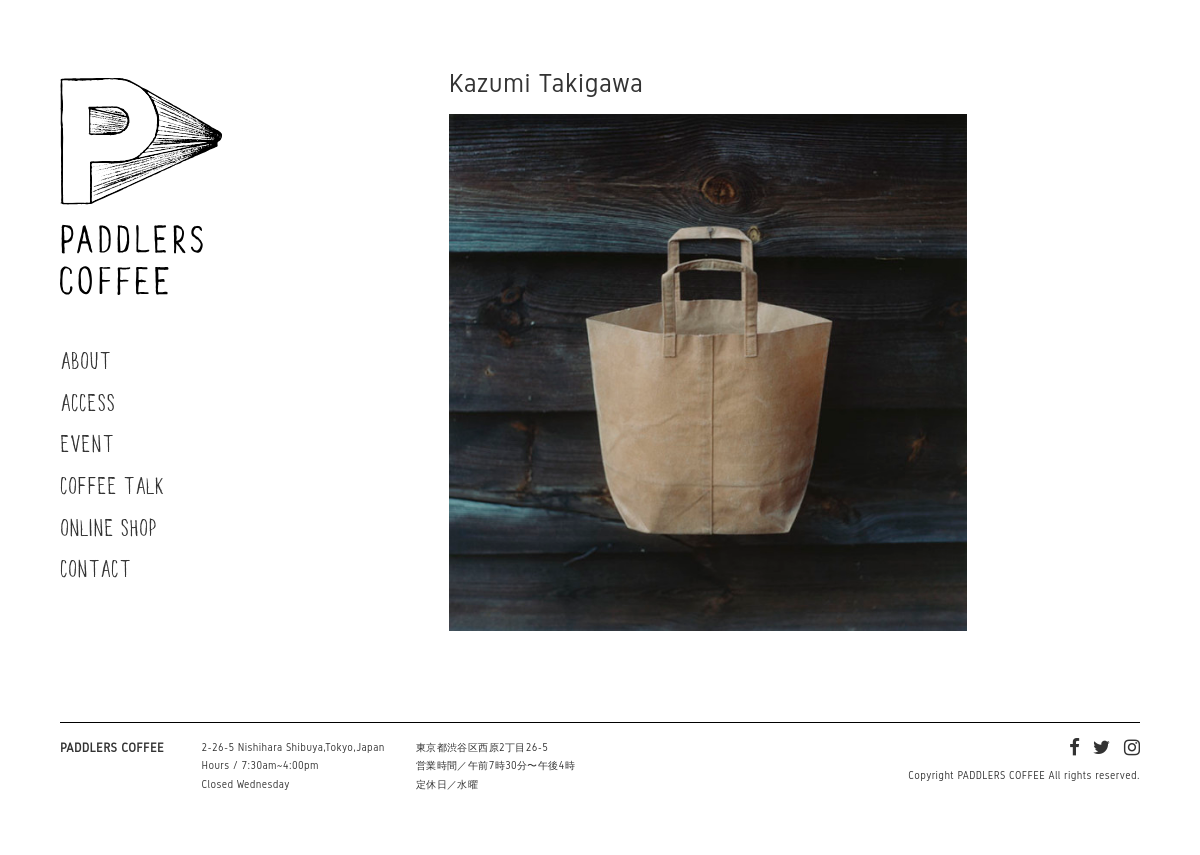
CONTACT (95, 568)
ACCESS (87, 402)
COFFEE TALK (112, 485)
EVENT (87, 443)
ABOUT (85, 360)
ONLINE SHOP (108, 527)
